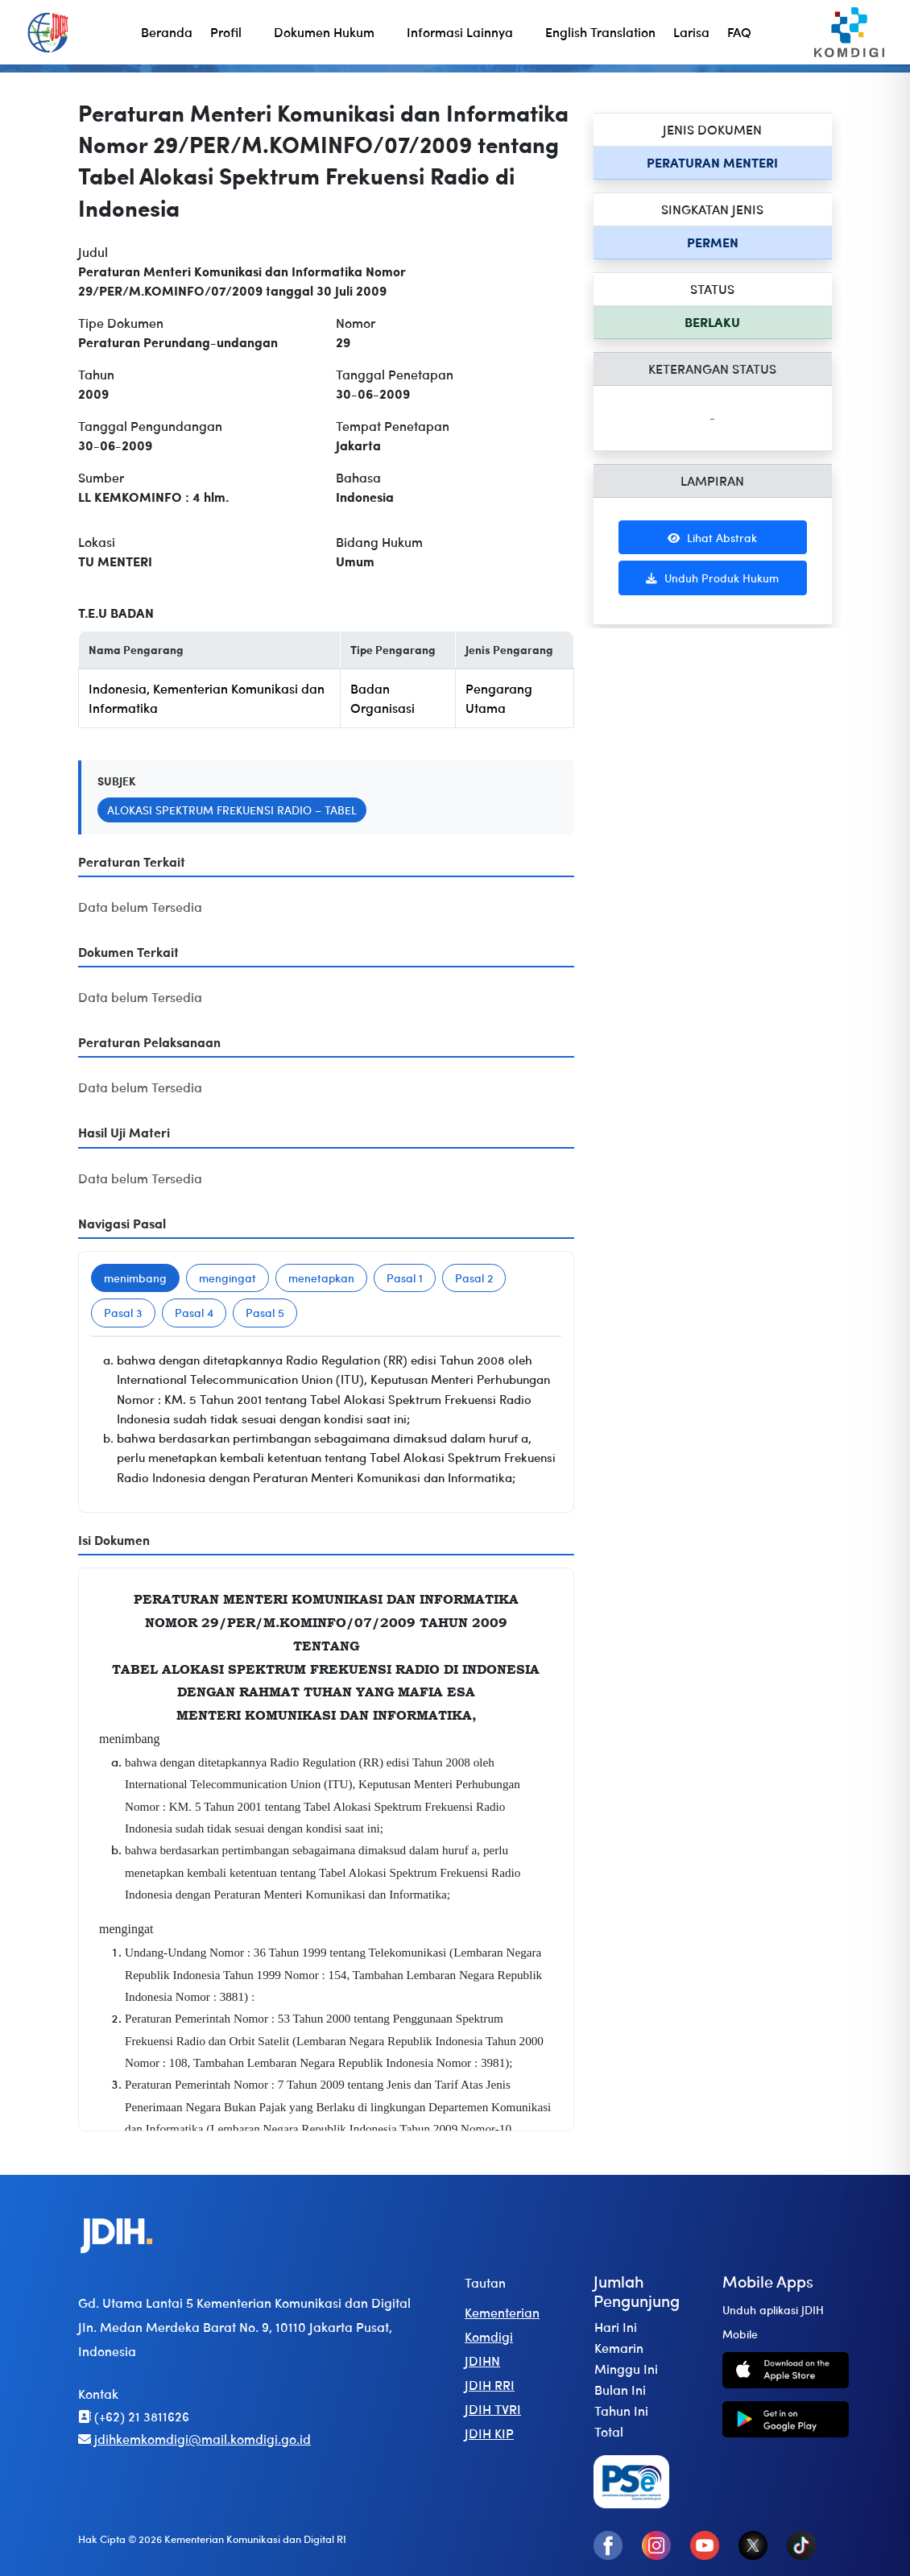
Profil (226, 32)
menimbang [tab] (135, 1277)
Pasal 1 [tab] (405, 1277)
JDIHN (482, 2360)
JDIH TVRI (493, 2409)
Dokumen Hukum (324, 32)
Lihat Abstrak (712, 537)
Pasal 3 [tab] (123, 1312)
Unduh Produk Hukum (712, 577)
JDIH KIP (489, 2433)
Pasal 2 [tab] (474, 1277)
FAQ (739, 32)
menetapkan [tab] (321, 1277)
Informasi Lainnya (460, 32)
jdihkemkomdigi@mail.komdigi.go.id (194, 2438)
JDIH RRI (490, 2384)
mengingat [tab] (227, 1277)
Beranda (166, 32)
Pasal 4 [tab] (194, 1312)
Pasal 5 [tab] (265, 1312)
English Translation (600, 32)
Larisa (691, 32)
